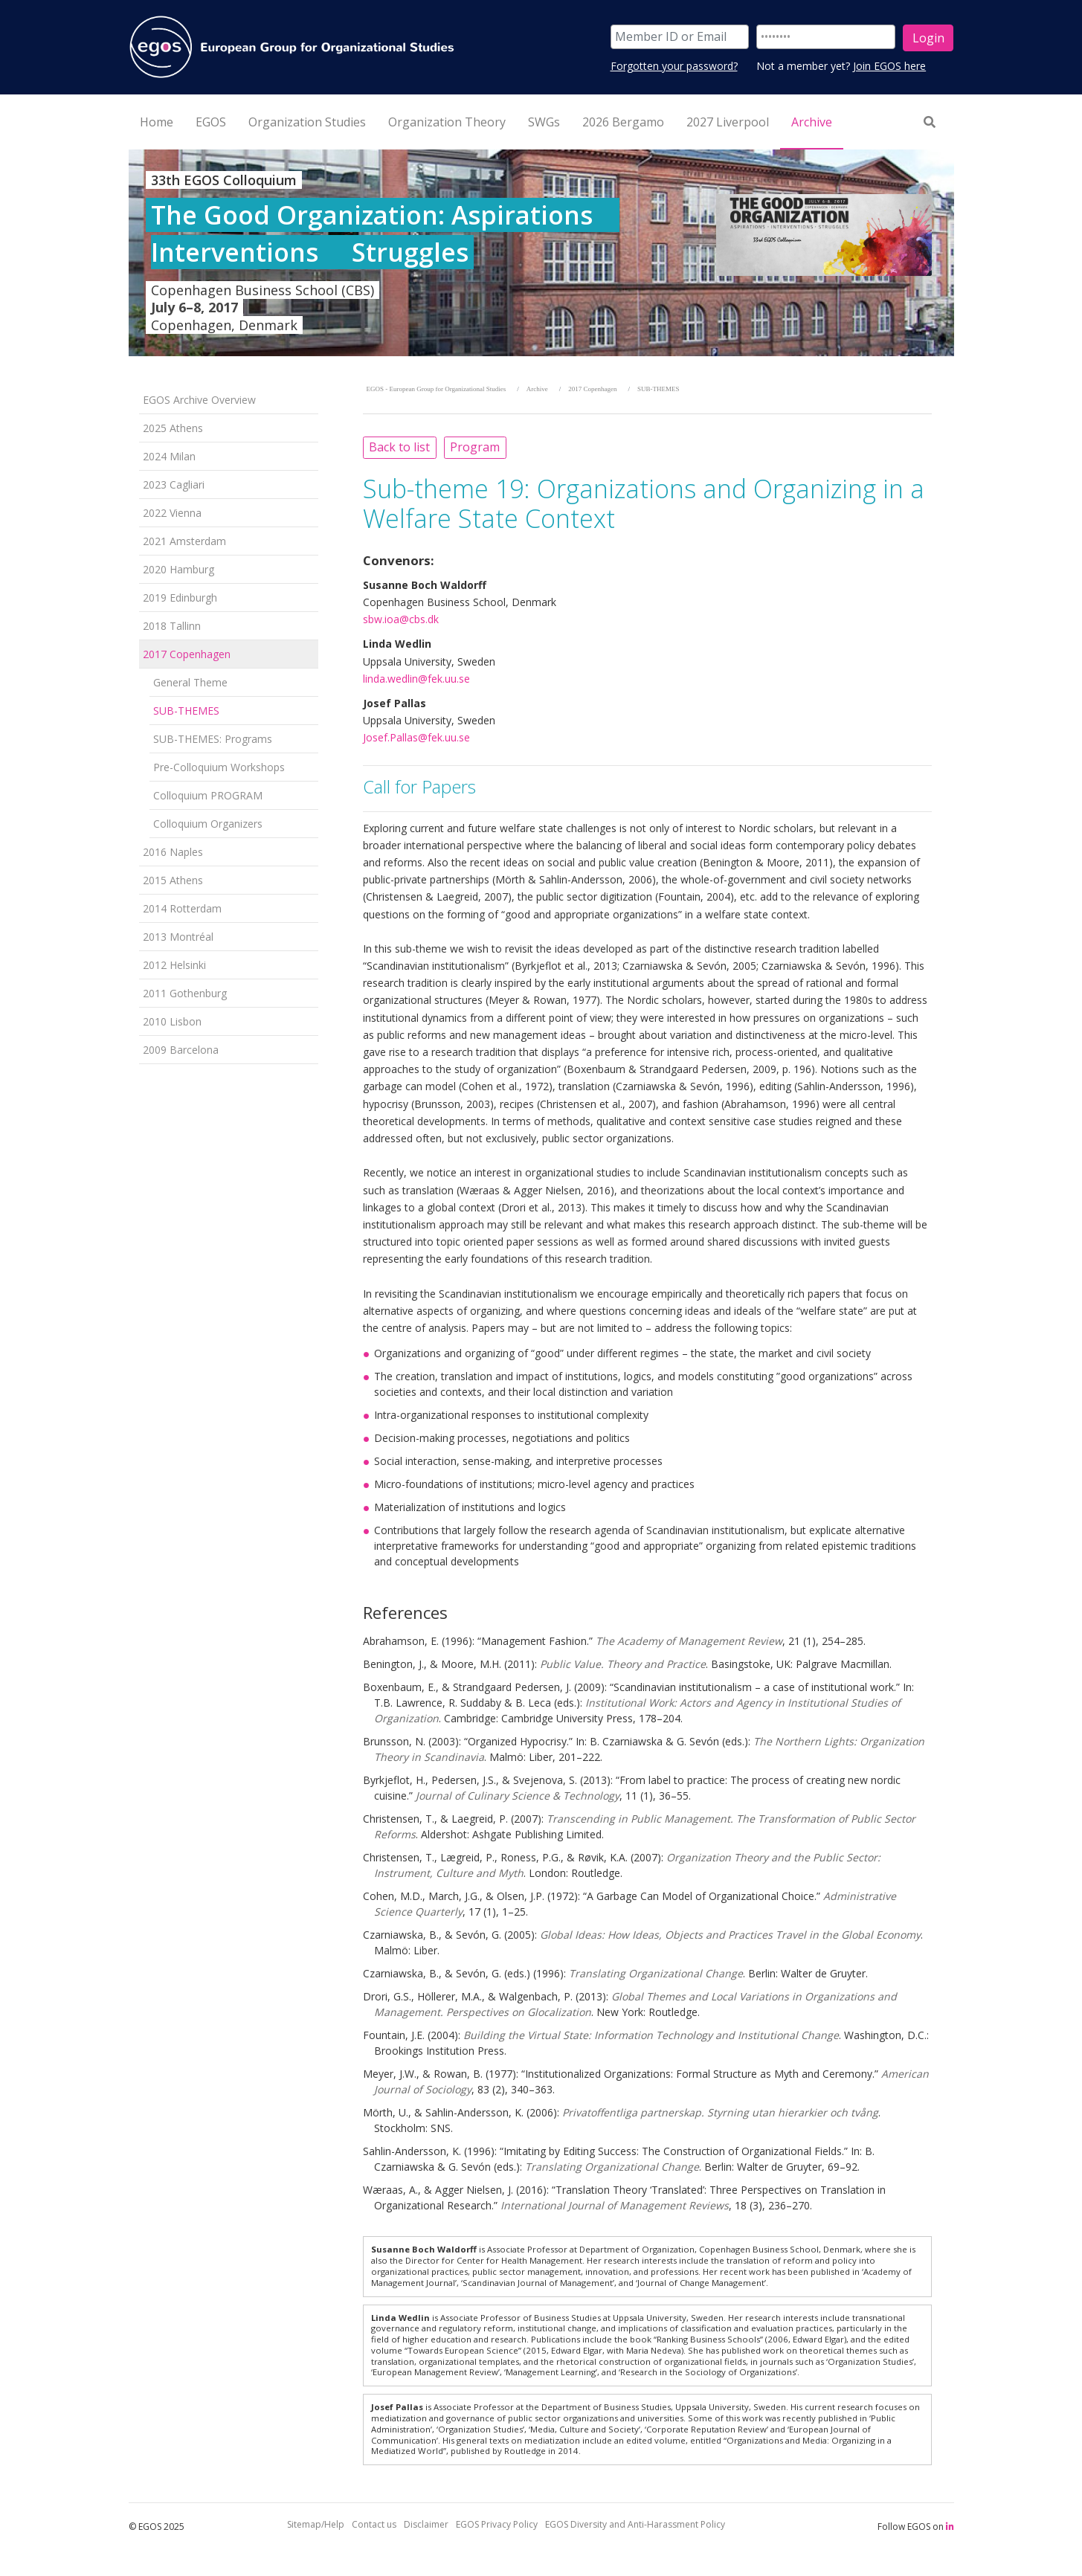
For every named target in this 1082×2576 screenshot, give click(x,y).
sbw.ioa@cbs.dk (401, 619)
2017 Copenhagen (187, 654)
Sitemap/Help (315, 2524)
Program (475, 447)
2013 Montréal (178, 937)
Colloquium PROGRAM (208, 795)
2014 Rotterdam (182, 908)
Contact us (374, 2524)
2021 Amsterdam (184, 541)
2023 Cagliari (174, 484)
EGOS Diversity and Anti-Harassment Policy (635, 2524)
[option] (541, 252)
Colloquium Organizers (208, 824)
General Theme (190, 682)
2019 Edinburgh (180, 597)
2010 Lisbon (172, 1021)
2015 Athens (173, 880)
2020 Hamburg (178, 569)
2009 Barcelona (181, 1050)
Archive (537, 389)
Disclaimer (426, 2524)
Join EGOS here (889, 66)
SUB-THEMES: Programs (212, 739)
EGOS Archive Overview (199, 400)
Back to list (399, 447)
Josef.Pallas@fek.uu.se (416, 737)
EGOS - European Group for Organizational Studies (436, 389)
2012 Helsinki (174, 965)
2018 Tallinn (172, 626)
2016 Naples (173, 852)
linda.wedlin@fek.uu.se (416, 679)
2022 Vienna (172, 513)
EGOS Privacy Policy (497, 2524)
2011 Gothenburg (185, 993)
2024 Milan (169, 456)
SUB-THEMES (186, 710)
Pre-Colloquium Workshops (219, 767)
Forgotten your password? (674, 66)
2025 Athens (173, 428)
